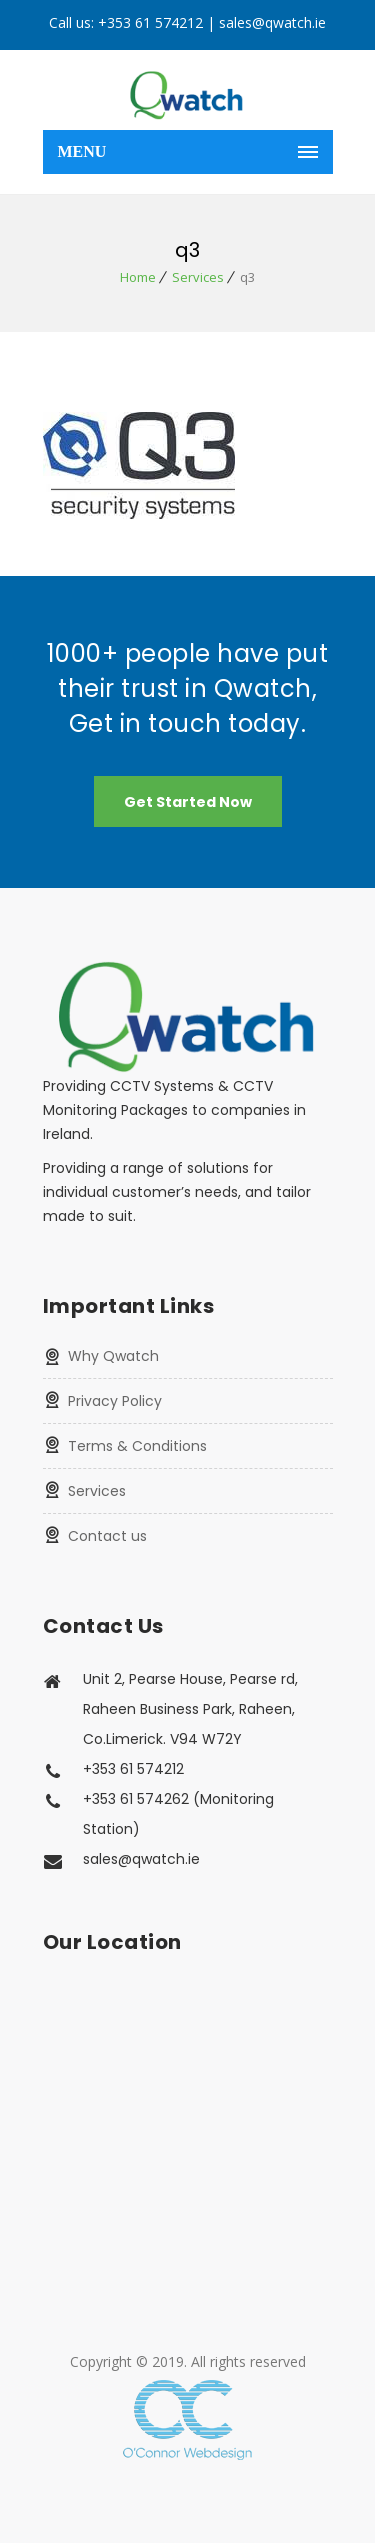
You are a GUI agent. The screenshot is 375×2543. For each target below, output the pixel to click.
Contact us (107, 1536)
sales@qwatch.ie (272, 22)
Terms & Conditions (137, 1446)
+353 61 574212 (150, 22)
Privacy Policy (115, 1401)
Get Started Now (188, 802)
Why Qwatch (113, 1356)
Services (198, 277)
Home (138, 277)
